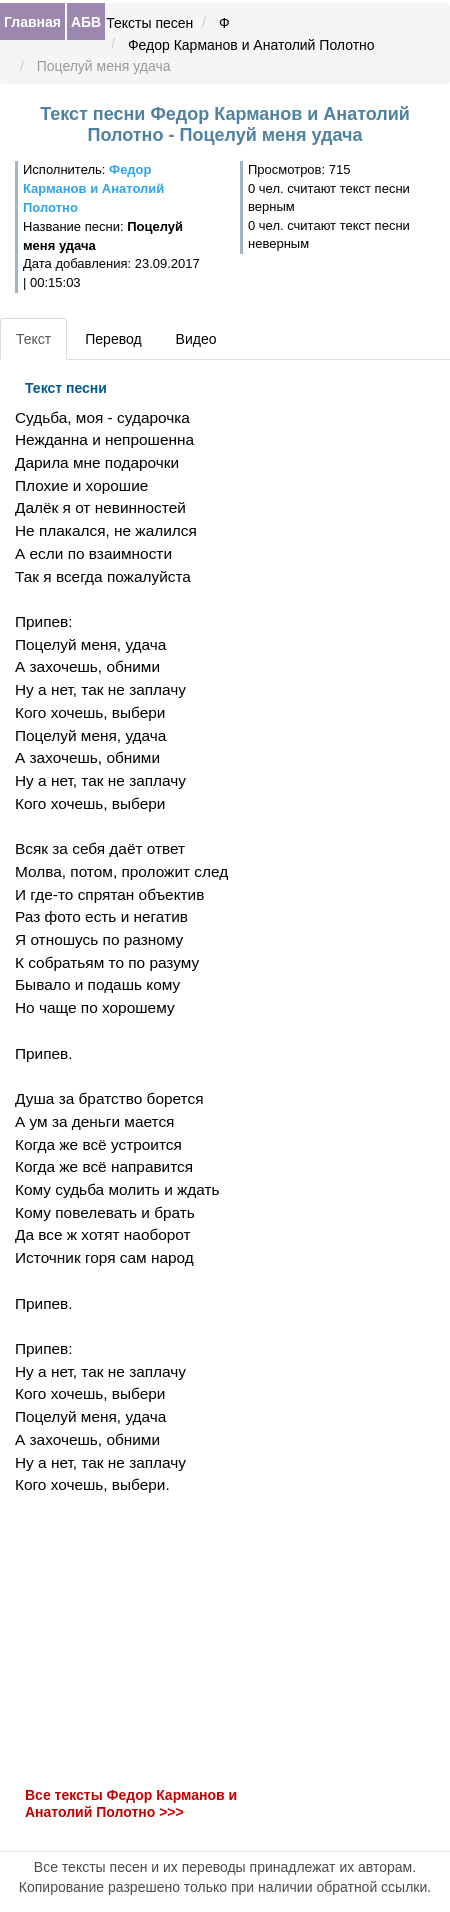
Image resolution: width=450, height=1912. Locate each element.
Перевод (113, 339)
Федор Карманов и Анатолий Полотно (251, 45)
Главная (32, 22)
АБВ (86, 22)
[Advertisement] (150, 1641)
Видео (196, 339)
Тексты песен (149, 23)
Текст (33, 339)
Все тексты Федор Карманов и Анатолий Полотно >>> (131, 1803)
